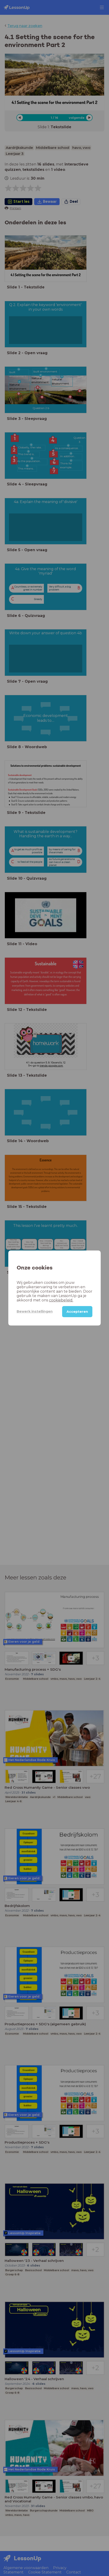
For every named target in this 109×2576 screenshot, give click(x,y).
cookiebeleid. (61, 1300)
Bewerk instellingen (35, 1311)
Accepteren (77, 1312)
